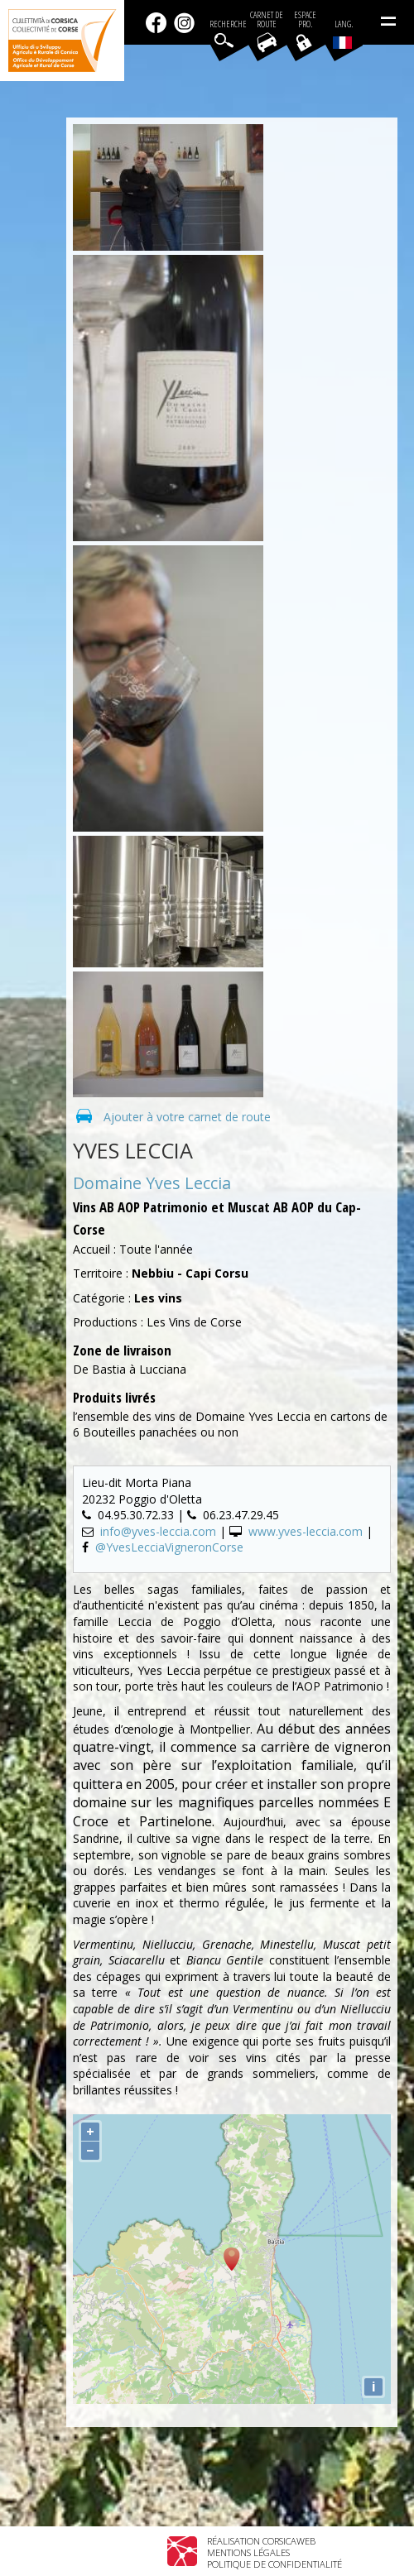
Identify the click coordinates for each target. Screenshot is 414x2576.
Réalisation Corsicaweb (261, 2541)
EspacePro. (305, 20)
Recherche (228, 24)
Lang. (343, 34)
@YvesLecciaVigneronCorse (169, 1547)
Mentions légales (248, 2552)
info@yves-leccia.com (158, 1531)
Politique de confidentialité (274, 2564)
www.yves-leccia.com (305, 1531)
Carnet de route (266, 20)
